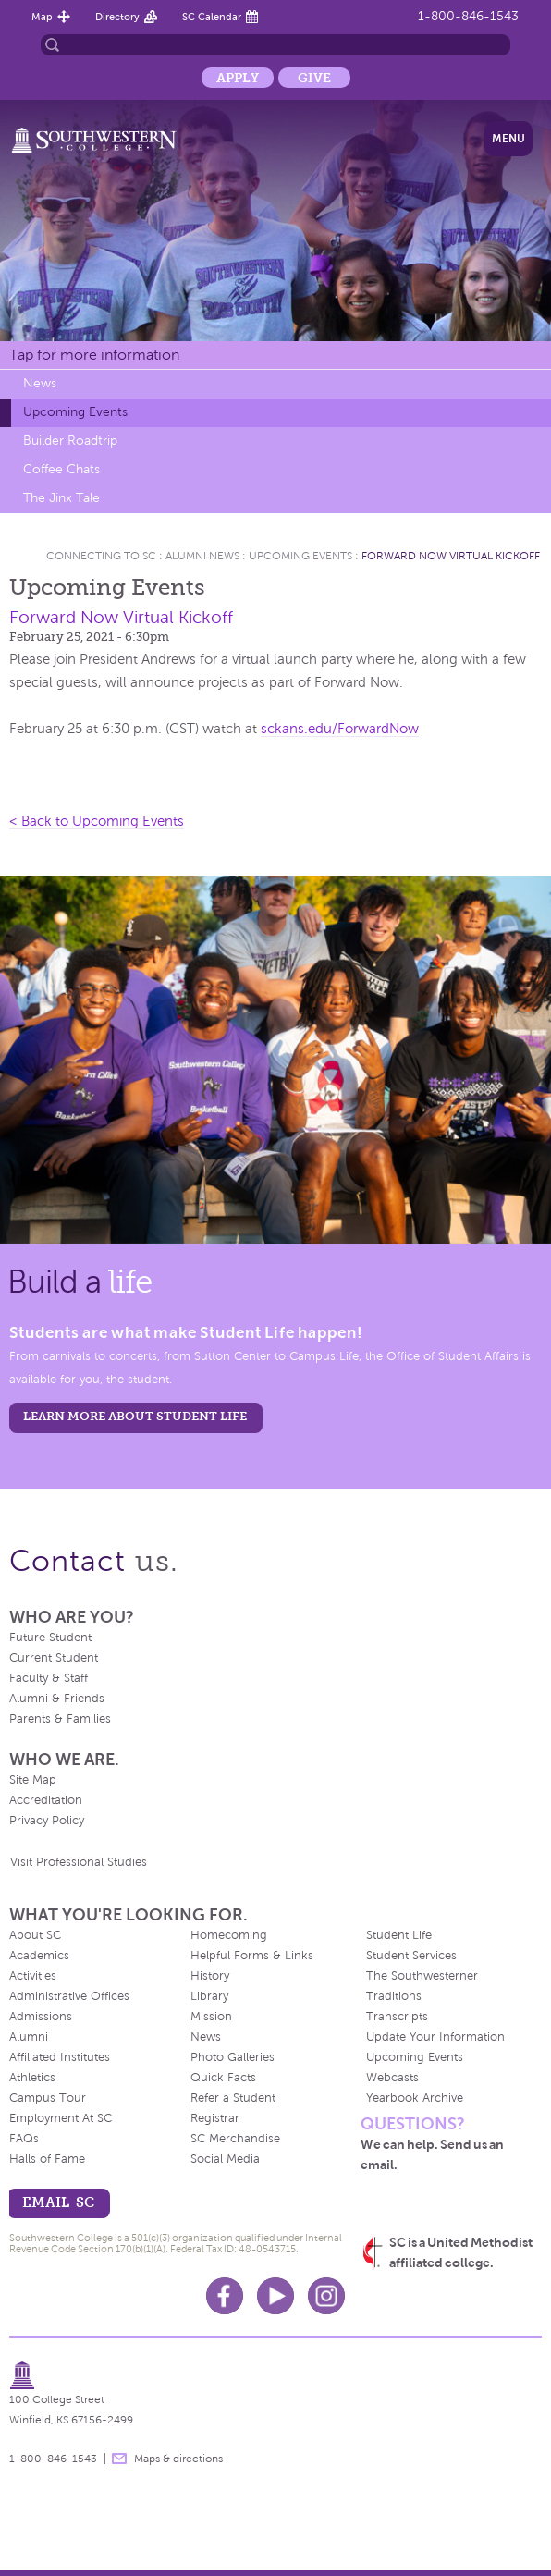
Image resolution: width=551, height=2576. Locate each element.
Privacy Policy (46, 1820)
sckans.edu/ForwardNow (340, 728)
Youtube (275, 2295)
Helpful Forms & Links (251, 1955)
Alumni (28, 2036)
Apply (237, 77)
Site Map (32, 1779)
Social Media (225, 2159)
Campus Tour (47, 2097)
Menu (508, 138)
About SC (35, 1935)
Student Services (411, 1955)
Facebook (224, 2295)
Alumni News (202, 555)
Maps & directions (178, 2458)
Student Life (399, 1935)
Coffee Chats (61, 469)
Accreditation (45, 1800)
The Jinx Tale (61, 498)
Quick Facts (223, 2077)
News (39, 383)
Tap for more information (94, 354)
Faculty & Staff (48, 1678)
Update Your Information (435, 2036)
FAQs (24, 2138)
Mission (211, 2016)
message (119, 2458)
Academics (39, 1955)
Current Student (53, 1657)
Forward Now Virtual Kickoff (450, 555)
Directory (117, 16)
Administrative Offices (69, 1996)
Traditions (394, 1996)
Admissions (40, 2016)
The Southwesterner (422, 1975)
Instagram (326, 2295)
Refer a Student (233, 2097)
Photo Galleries (232, 2057)
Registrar (214, 2118)
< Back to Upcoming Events (96, 821)
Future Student (50, 1637)
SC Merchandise (235, 2138)
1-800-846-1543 (468, 16)
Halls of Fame (47, 2159)
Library (209, 1996)
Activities (32, 1975)
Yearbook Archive (414, 2097)
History (209, 1975)
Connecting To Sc (101, 555)
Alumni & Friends (56, 1698)
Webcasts (392, 2077)
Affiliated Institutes (59, 2057)
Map (42, 16)
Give (314, 77)
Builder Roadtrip (70, 441)
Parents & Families (60, 1718)
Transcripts (397, 2016)
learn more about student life (135, 1416)
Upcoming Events (75, 412)
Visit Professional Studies (78, 1862)
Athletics (32, 2077)
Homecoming (228, 1935)
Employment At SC (60, 2118)
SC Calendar (211, 16)
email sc (58, 2202)
